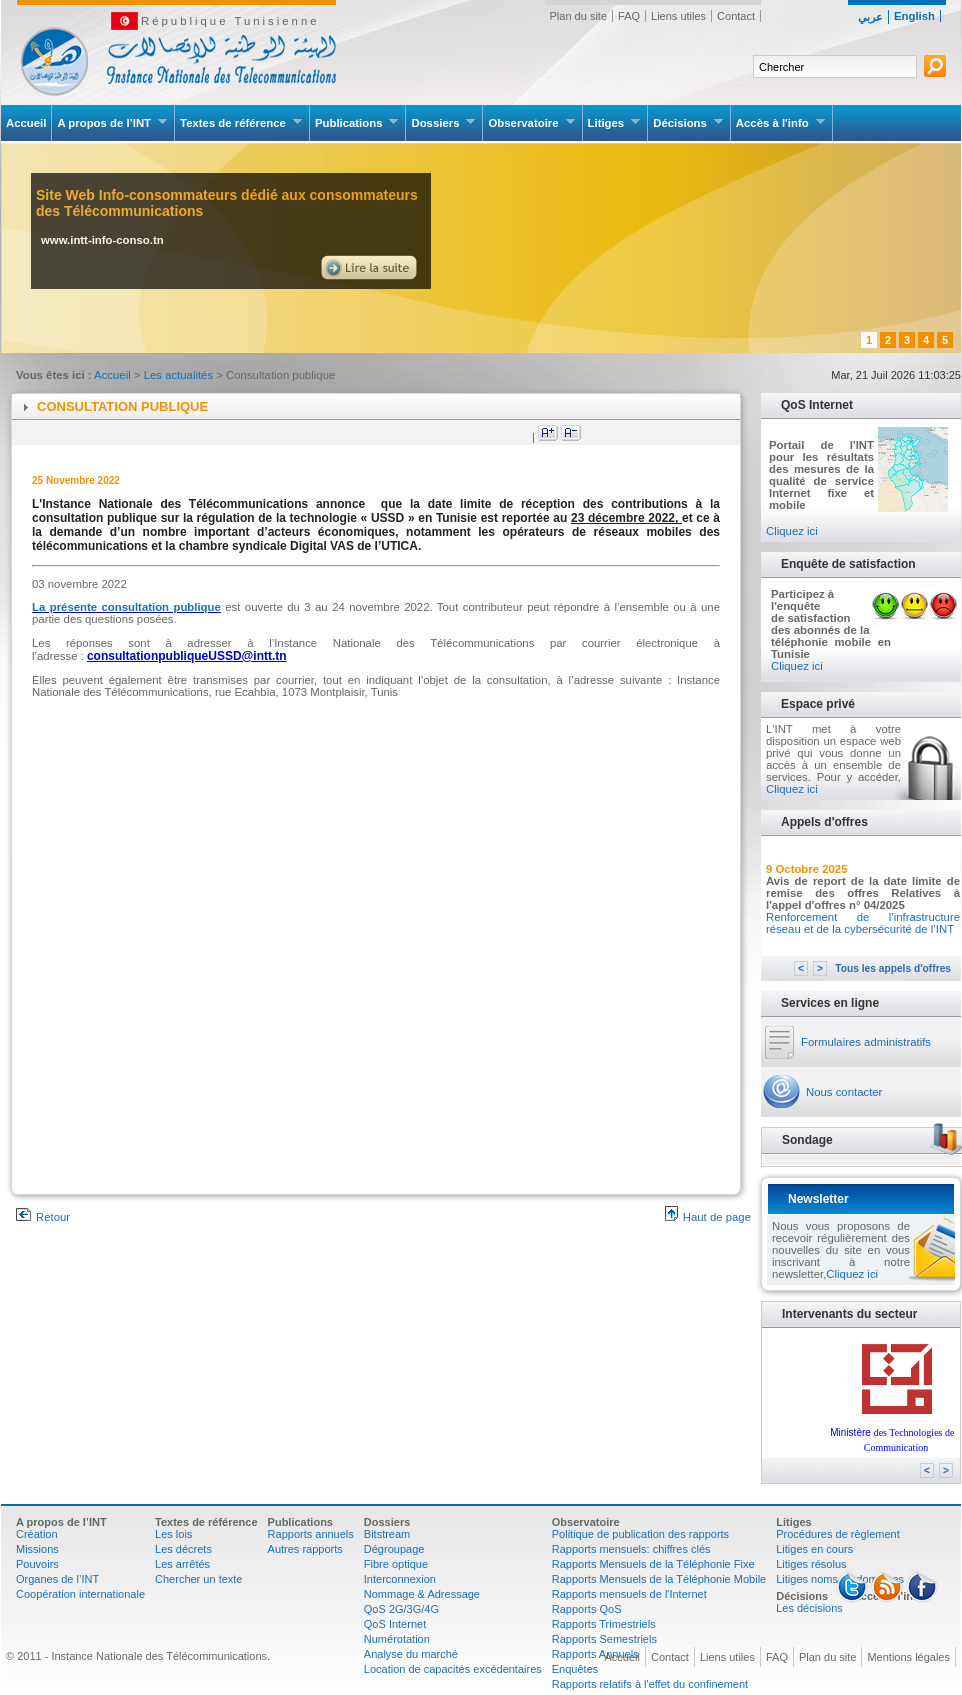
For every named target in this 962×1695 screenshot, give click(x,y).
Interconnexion (400, 1579)
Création (37, 1534)
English (914, 16)
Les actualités (180, 375)
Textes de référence (241, 123)
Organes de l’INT (57, 1579)
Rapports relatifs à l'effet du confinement (650, 1684)
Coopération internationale (80, 1594)
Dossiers (443, 123)
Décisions (688, 123)
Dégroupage (394, 1549)
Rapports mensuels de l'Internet (629, 1594)
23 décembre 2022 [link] (623, 518)
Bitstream (387, 1534)
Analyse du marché (411, 1654)
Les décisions (809, 1608)
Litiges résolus (811, 1564)
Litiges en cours (814, 1549)
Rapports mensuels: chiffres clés (631, 1549)
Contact (736, 16)
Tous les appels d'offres (893, 968)
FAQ (629, 16)
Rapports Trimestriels (604, 1624)
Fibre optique (396, 1564)
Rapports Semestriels (604, 1639)
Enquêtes (575, 1669)
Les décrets (183, 1549)
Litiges (615, 123)
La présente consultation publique (126, 607)
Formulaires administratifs (866, 1042)
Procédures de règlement (838, 1534)
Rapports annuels (311, 1534)
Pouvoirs (37, 1564)
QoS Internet (395, 1624)
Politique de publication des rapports (640, 1534)
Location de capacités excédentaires (453, 1669)
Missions (37, 1549)
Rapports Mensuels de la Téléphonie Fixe (653, 1564)
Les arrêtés (182, 1564)
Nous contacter (844, 1092)
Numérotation (397, 1639)
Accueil (26, 123)
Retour (43, 1217)
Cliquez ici (792, 531)
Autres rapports (305, 1549)
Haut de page (708, 1217)
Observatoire (531, 123)
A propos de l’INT (112, 123)
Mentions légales (908, 1657)
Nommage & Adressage (422, 1594)
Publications (357, 123)
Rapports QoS (587, 1609)
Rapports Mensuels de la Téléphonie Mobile (659, 1579)
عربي (870, 17)
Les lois (173, 1534)
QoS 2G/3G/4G (401, 1609)
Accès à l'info (781, 123)
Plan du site (578, 16)
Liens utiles (678, 16)
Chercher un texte (198, 1579)
